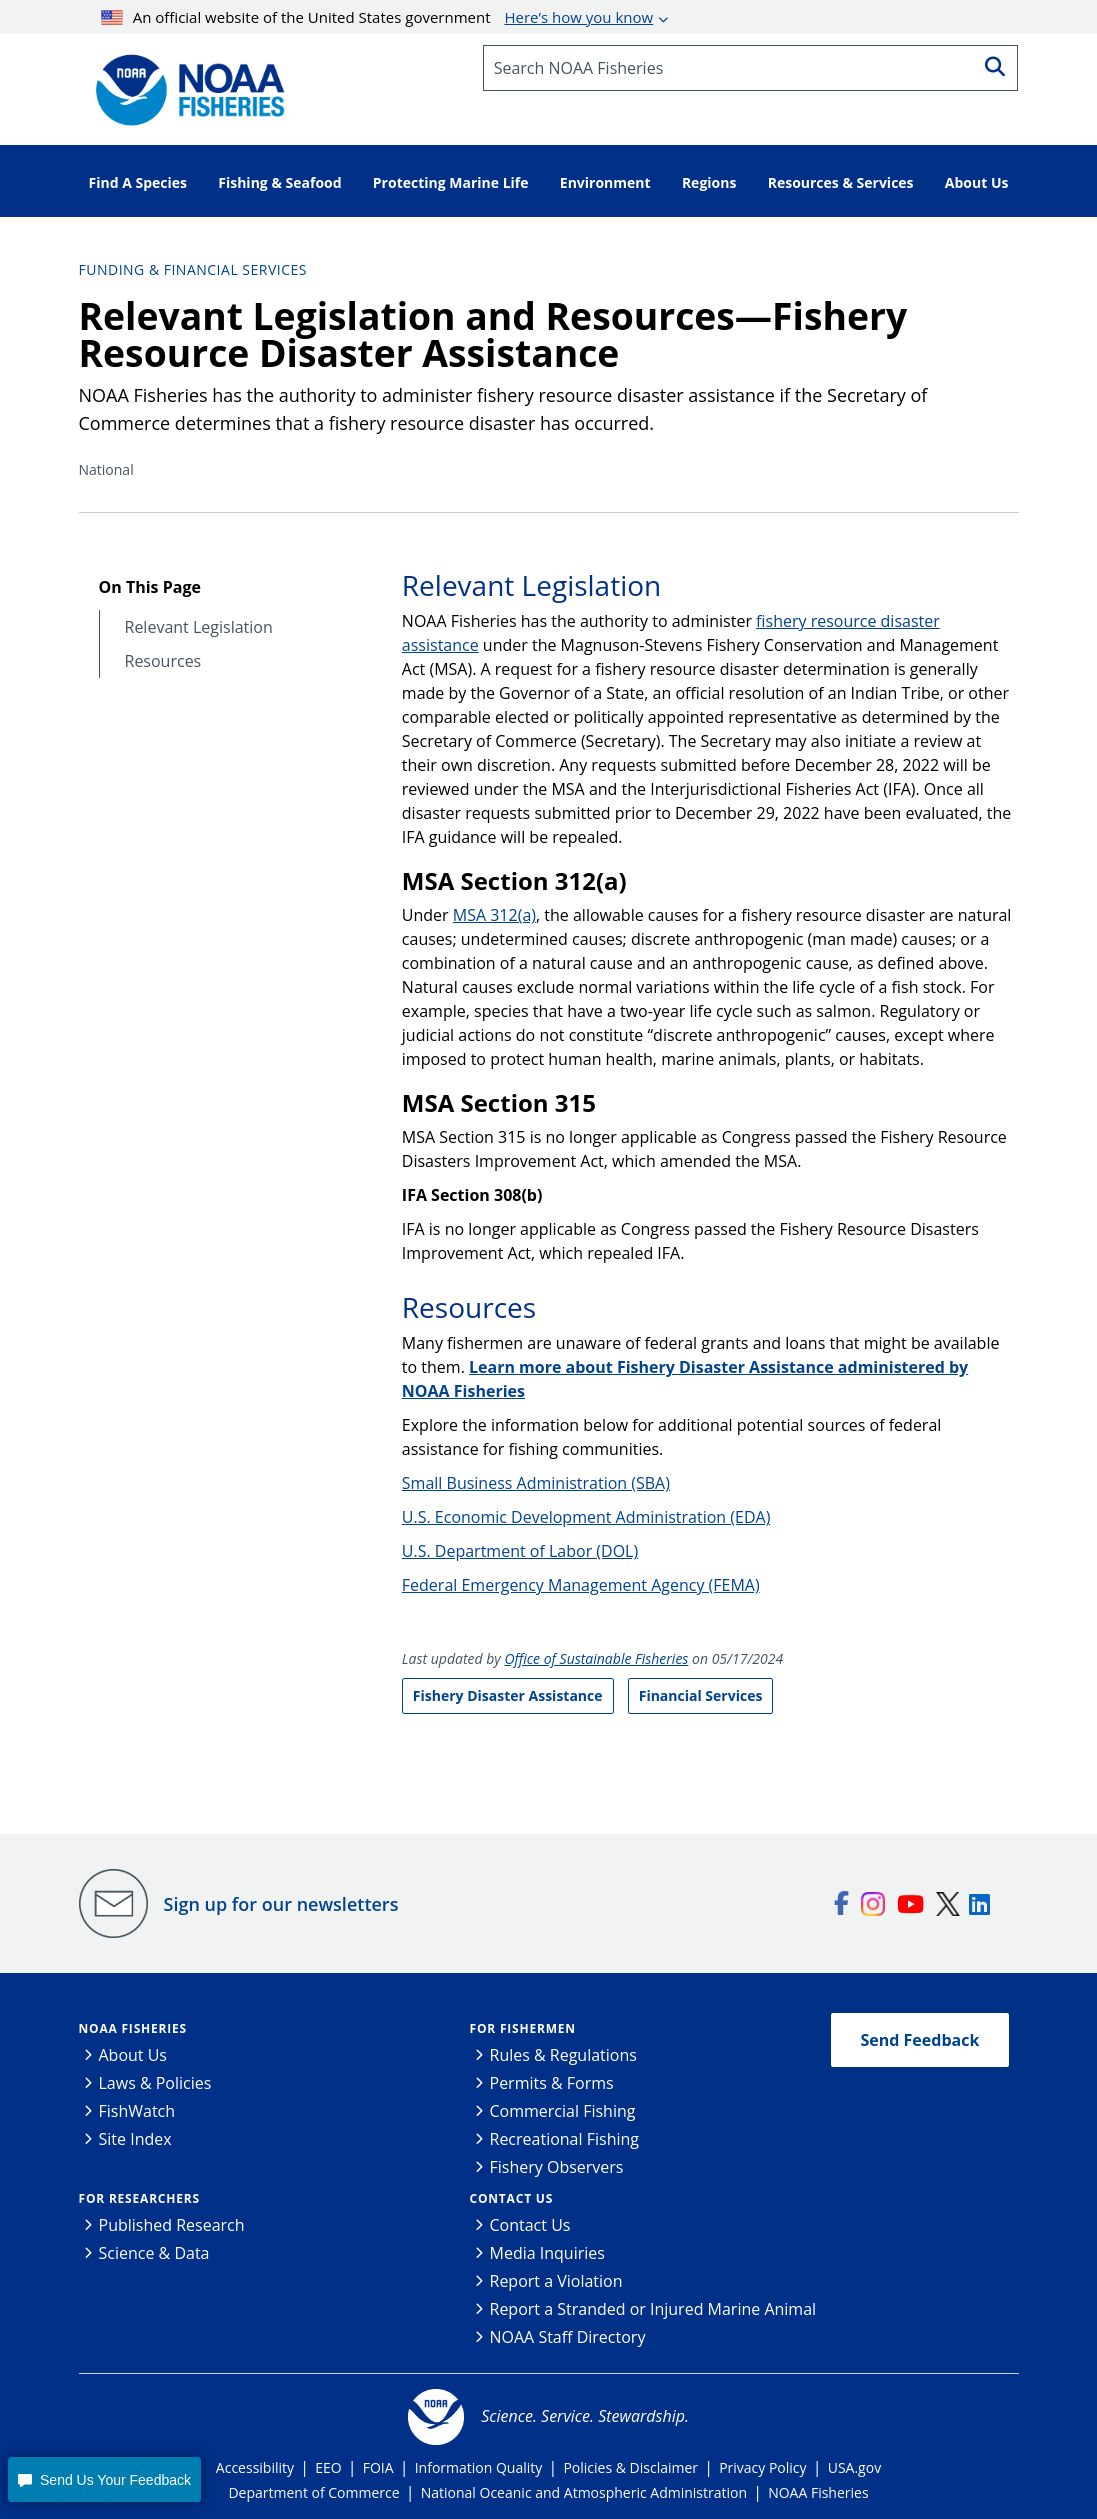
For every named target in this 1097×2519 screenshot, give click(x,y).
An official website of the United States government (377, 17)
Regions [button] (709, 182)
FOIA (378, 2467)
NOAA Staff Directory (568, 2337)
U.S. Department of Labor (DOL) (520, 1551)
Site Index (135, 2139)
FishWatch (137, 2111)
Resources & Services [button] (841, 182)
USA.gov (854, 2467)
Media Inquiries (547, 2253)
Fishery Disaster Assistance (508, 1695)
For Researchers (139, 2198)
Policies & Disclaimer (630, 2467)
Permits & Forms (552, 2083)
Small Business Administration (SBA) (536, 1483)
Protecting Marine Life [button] (451, 182)
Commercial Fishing (563, 2111)
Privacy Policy (762, 2467)
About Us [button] (977, 182)
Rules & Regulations (563, 2055)
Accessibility (255, 2467)
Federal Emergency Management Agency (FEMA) (581, 1585)
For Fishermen (523, 2028)
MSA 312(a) (494, 915)
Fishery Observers (557, 2167)
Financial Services (701, 1695)
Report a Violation (556, 2281)
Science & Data (154, 2253)
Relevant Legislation (199, 627)
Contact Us (512, 2198)
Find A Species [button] (138, 182)
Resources (163, 661)
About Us (133, 2055)
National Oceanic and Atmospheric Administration (584, 2492)
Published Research (172, 2225)
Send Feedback (920, 2040)
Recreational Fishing (564, 2139)
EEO (328, 2467)
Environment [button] (605, 182)
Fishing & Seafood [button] (279, 182)
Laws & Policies (155, 2083)
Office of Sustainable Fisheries (596, 1658)
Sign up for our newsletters (281, 1904)
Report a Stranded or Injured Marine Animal (653, 2309)
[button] (104, 2479)
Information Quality (479, 2467)
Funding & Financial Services (193, 269)
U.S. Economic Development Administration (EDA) (586, 1517)
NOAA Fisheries (133, 2028)
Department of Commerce (313, 2492)
